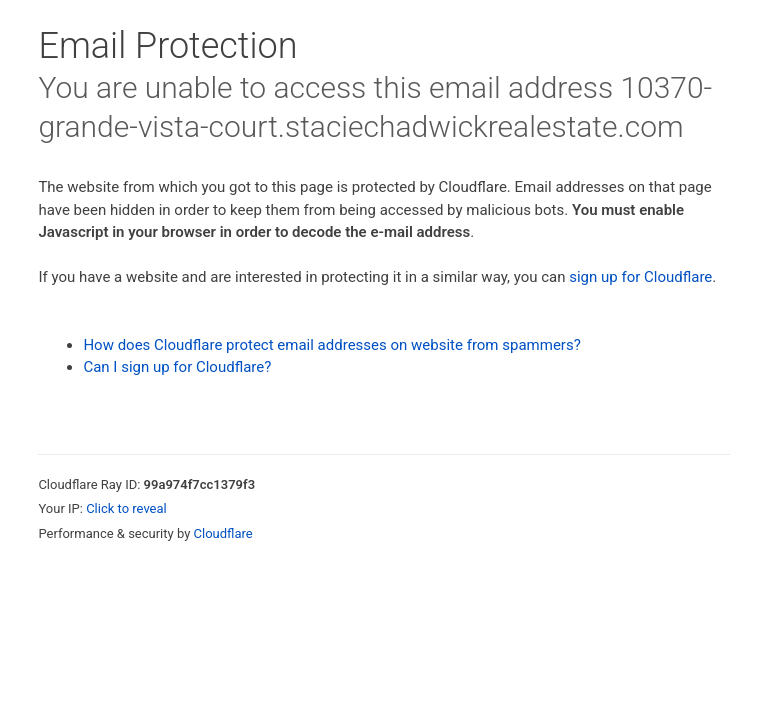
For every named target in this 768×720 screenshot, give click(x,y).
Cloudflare (223, 533)
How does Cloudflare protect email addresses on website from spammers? (331, 345)
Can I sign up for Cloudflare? (177, 367)
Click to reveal (126, 508)
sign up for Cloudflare (640, 277)
